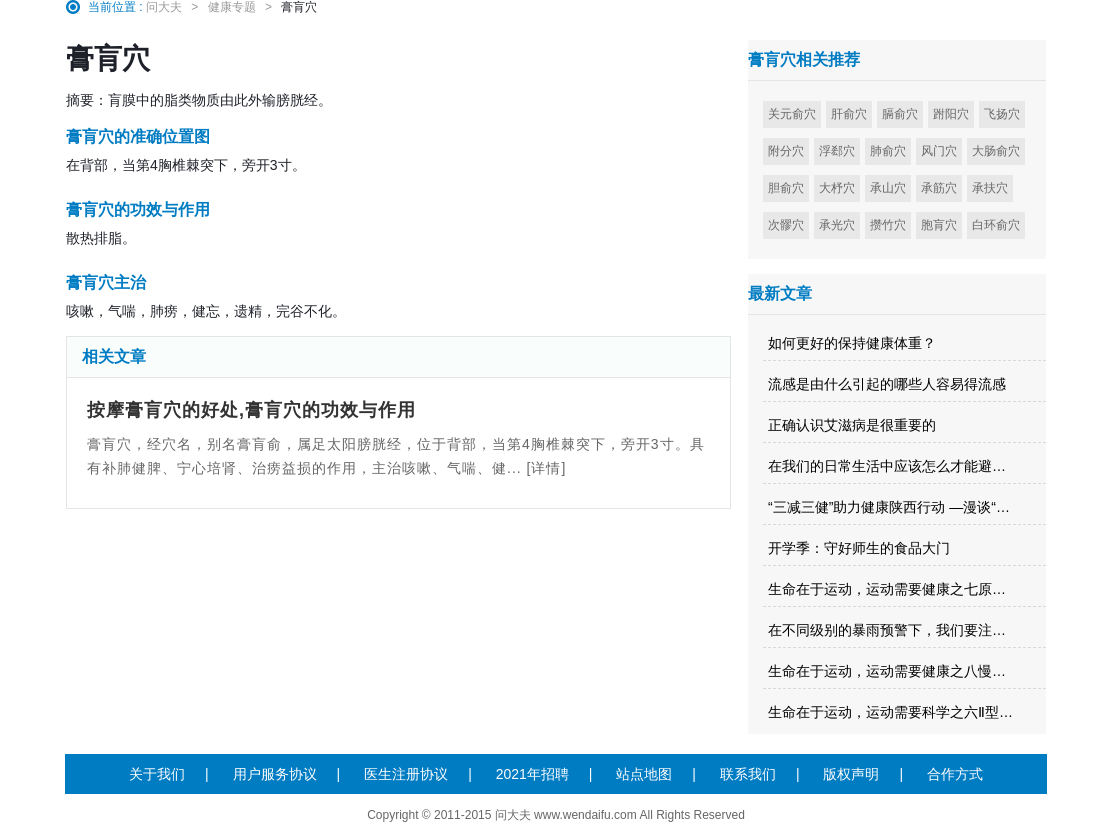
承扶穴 (990, 188)
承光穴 (837, 225)
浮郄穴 (837, 151)
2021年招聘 (532, 774)
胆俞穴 (786, 188)
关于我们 (157, 774)
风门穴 (939, 151)
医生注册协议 (406, 774)
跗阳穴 (951, 114)
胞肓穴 (939, 225)
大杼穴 (837, 188)
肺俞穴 (888, 151)
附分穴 (786, 151)
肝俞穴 (849, 114)
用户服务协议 (275, 774)
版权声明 (851, 774)
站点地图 (644, 774)
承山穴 (888, 188)
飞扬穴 (1002, 114)
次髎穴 (786, 225)
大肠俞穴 (996, 151)
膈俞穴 (900, 114)
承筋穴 (939, 188)
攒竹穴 (888, 225)
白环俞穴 (996, 225)
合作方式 (955, 774)
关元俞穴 (792, 114)
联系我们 (748, 774)
